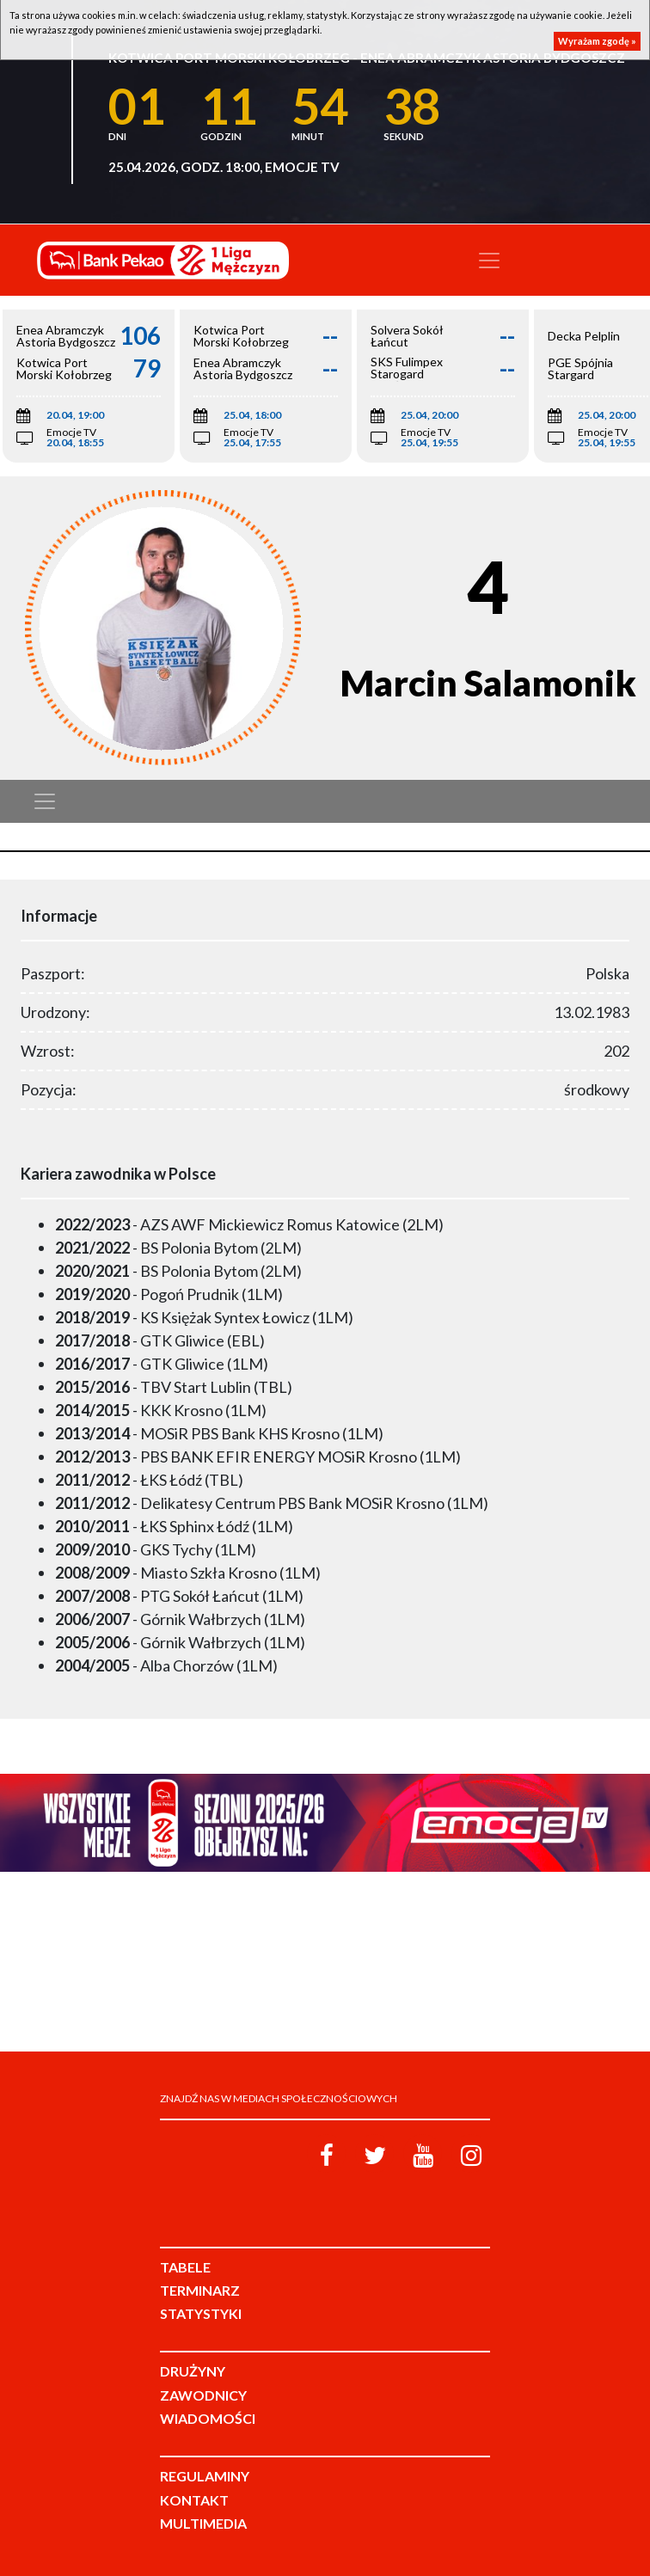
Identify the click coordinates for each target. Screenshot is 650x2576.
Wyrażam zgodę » (597, 40)
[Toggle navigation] (489, 260)
